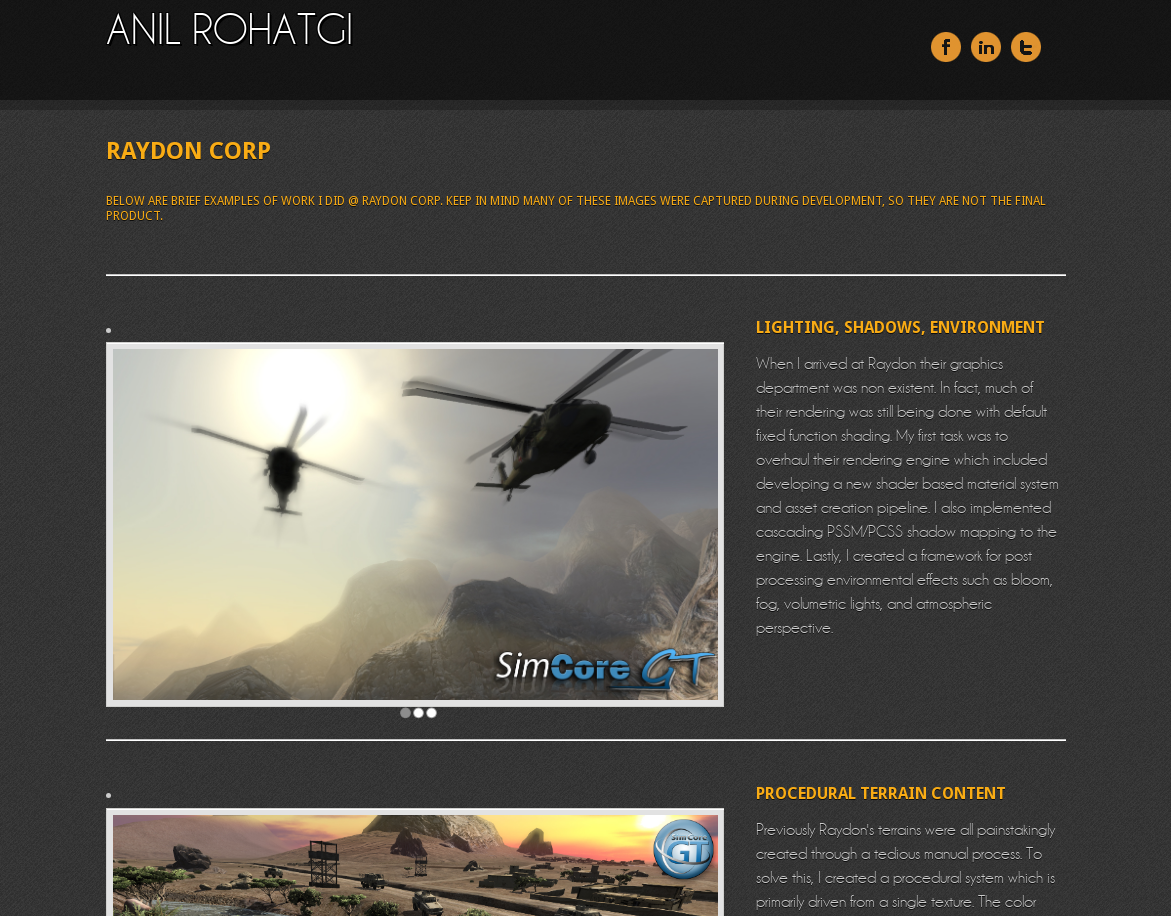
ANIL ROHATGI (229, 29)
